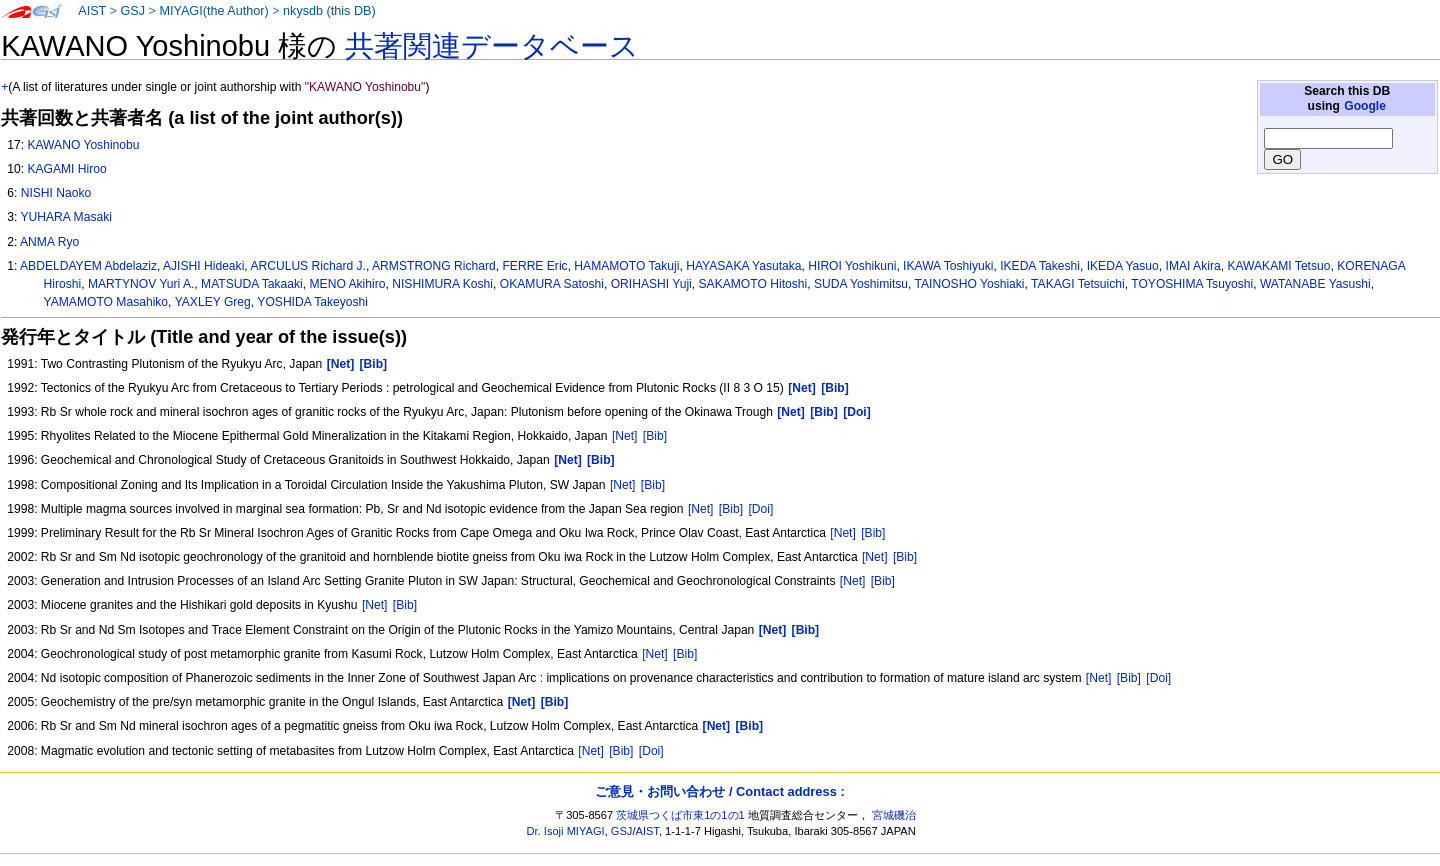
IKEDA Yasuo (1123, 266)
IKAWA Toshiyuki (948, 266)
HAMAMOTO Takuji (626, 266)
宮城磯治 (894, 815)
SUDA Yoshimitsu (861, 284)
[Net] (625, 436)
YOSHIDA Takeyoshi (312, 302)
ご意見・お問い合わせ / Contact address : (719, 791)
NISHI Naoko (56, 193)
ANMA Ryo (49, 242)
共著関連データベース (492, 46)
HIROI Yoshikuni (852, 266)
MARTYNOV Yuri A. (141, 284)
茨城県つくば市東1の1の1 (680, 815)
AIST (92, 11)
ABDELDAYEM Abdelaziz (88, 266)
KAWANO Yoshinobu (83, 145)
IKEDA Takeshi (1040, 266)
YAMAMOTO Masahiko (106, 302)
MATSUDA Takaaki (252, 284)
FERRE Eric (534, 266)
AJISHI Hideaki (203, 266)
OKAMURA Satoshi (552, 284)
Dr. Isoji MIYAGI (566, 831)
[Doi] (760, 509)
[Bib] (655, 436)
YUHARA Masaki (65, 217)
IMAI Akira (1193, 266)
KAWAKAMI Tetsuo (1278, 266)
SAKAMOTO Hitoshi (753, 284)
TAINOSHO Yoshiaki (970, 284)
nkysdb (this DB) (329, 11)
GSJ (132, 11)
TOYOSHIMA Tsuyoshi (1192, 284)
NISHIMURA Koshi (442, 284)
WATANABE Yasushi (1315, 284)
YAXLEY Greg (213, 302)
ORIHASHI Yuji (651, 284)
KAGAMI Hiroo (66, 169)
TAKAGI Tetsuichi (1078, 284)
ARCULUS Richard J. (308, 266)
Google (1365, 106)
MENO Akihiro (348, 284)
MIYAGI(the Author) (213, 11)
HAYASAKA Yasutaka (743, 266)
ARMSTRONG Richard (434, 266)
